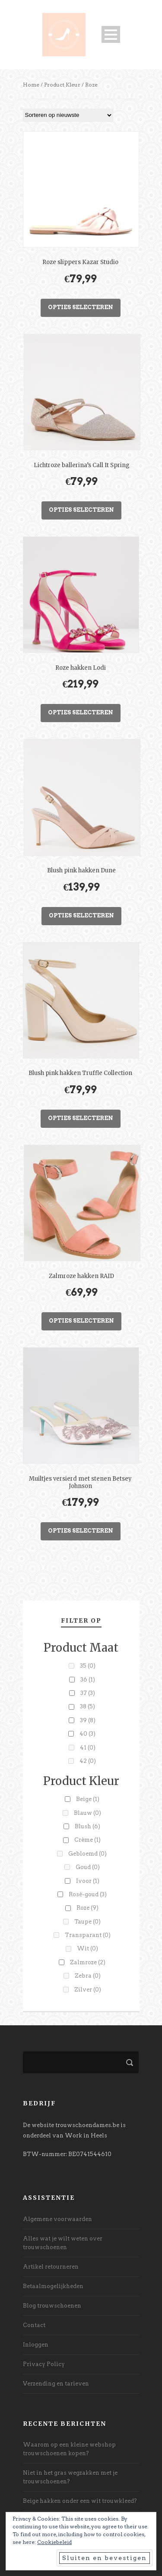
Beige (87, 1799)
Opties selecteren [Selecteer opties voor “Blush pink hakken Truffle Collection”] (80, 1118)
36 (87, 1679)
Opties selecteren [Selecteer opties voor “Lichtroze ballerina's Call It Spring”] (81, 510)
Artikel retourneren (51, 2266)
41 (87, 1747)
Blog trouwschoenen (52, 2305)
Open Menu (111, 34)
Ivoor (87, 1881)
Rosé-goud (88, 1894)
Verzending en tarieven (56, 2383)
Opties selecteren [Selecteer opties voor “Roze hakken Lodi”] (80, 712)
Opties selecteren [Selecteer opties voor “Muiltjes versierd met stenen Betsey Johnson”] (80, 1530)
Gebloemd (87, 1853)
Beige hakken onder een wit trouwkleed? (80, 2501)
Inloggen (35, 2344)
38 (87, 1706)
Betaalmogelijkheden (53, 2286)
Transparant (88, 1935)
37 (87, 1693)
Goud (88, 1867)
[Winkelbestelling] (68, 115)
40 (87, 1733)
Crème (87, 1840)
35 (87, 1665)
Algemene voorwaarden (57, 2219)
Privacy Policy (44, 2364)
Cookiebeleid (54, 2542)
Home (31, 85)
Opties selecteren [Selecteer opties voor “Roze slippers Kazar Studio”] (80, 307)
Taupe (87, 1921)
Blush (87, 1826)
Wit (87, 1948)
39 (87, 1720)
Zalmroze (87, 1962)
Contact (34, 2325)
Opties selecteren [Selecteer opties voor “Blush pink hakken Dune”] (81, 915)
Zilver (87, 1989)
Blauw (87, 1813)
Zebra (88, 1975)
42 (87, 1761)
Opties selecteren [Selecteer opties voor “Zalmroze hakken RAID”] (81, 1320)
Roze (87, 1908)
